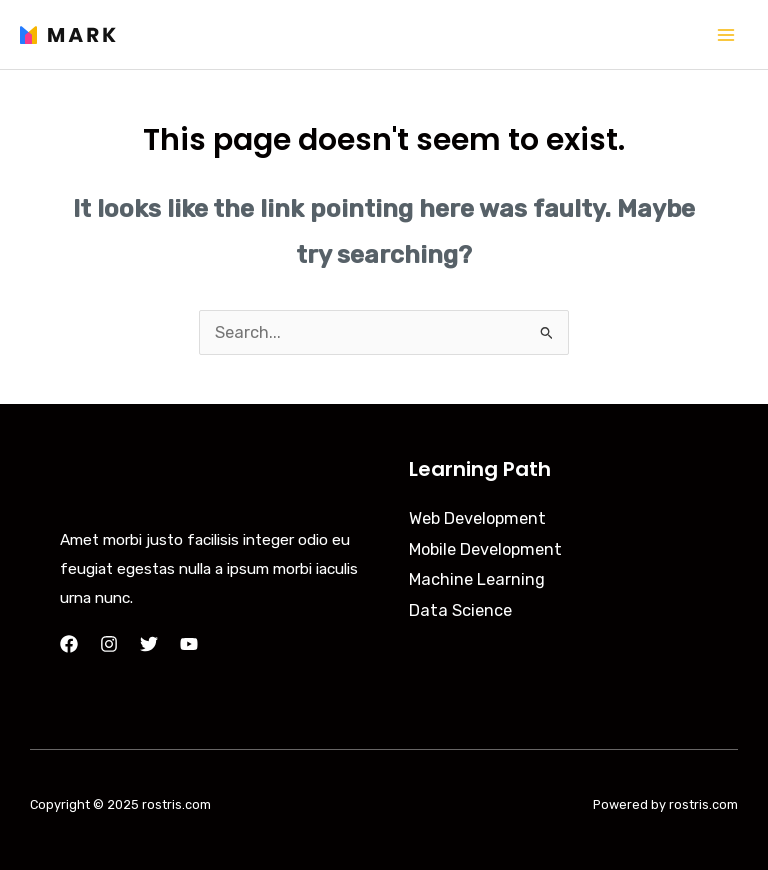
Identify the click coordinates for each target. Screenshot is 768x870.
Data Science (460, 610)
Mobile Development (485, 549)
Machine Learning (477, 579)
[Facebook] (69, 644)
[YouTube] (189, 644)
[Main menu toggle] (725, 34)
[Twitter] (149, 644)
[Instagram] (109, 644)
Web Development (477, 518)
